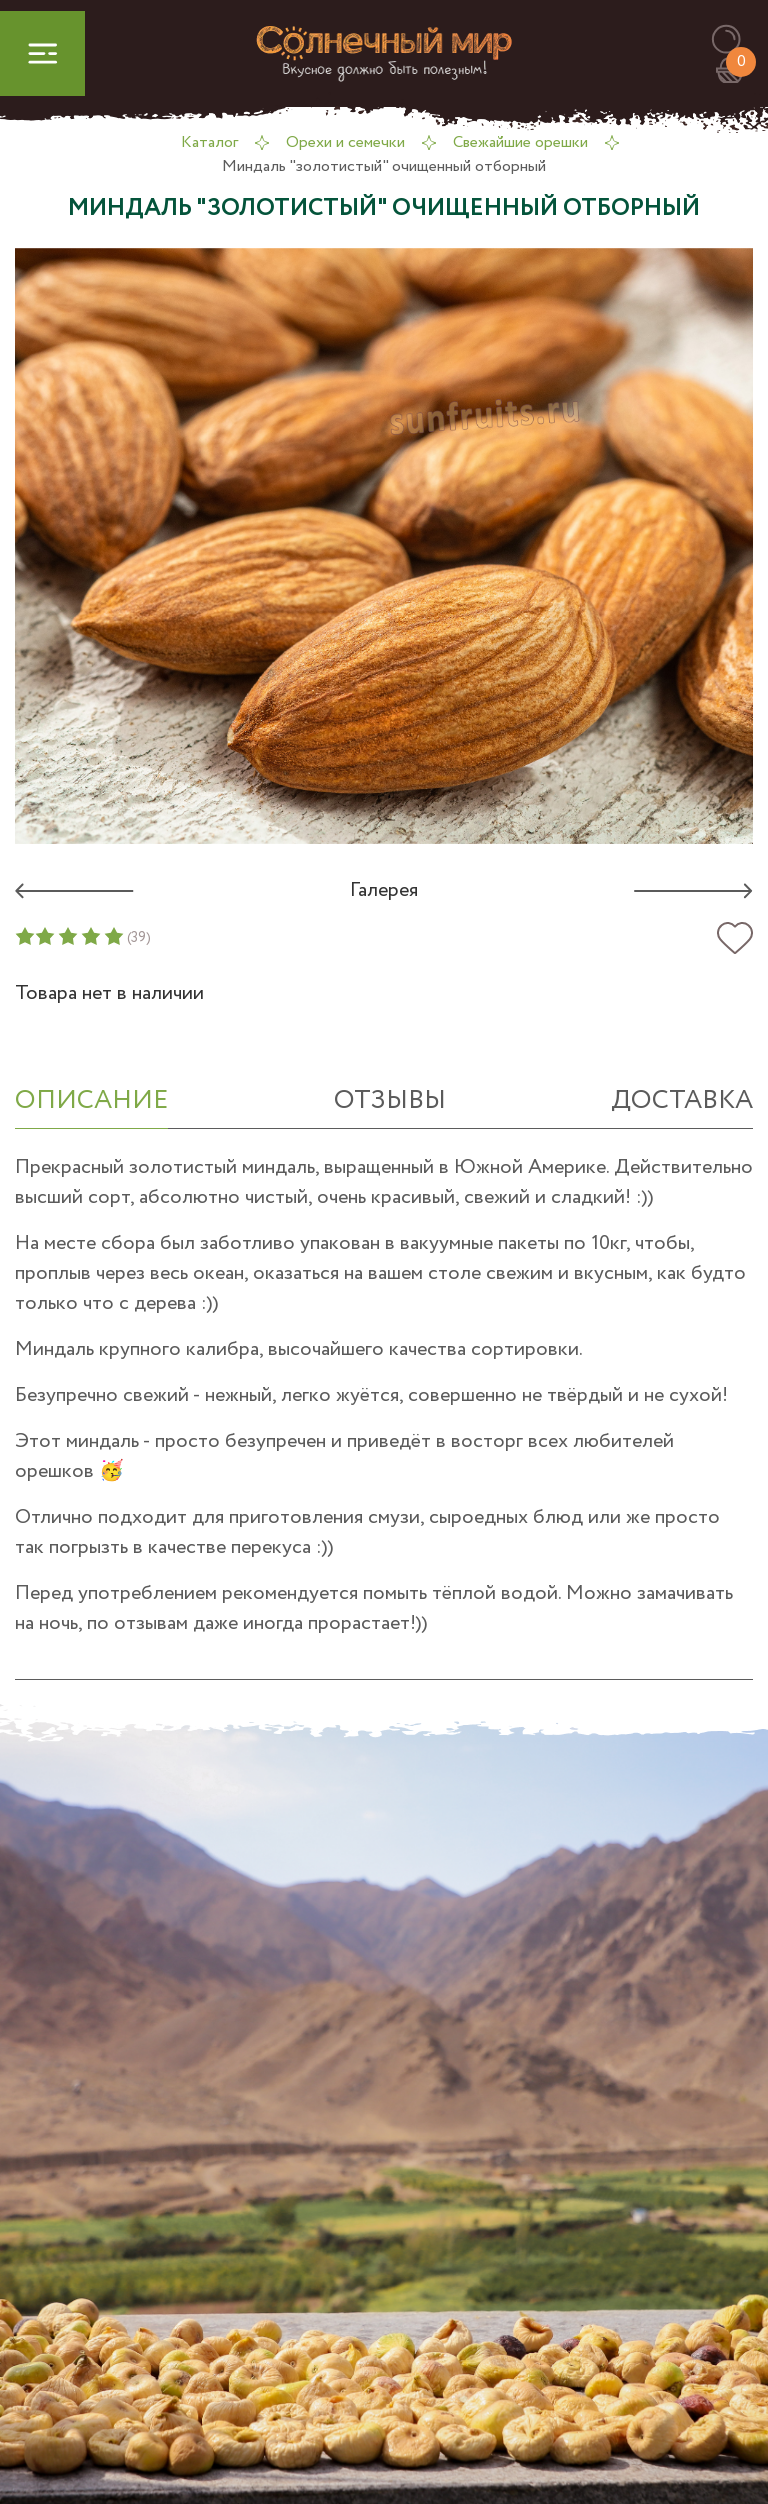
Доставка (682, 1100)
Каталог (209, 142)
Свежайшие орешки (520, 142)
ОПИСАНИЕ (91, 1100)
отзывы (390, 1100)
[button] (735, 40)
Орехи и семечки (345, 142)
